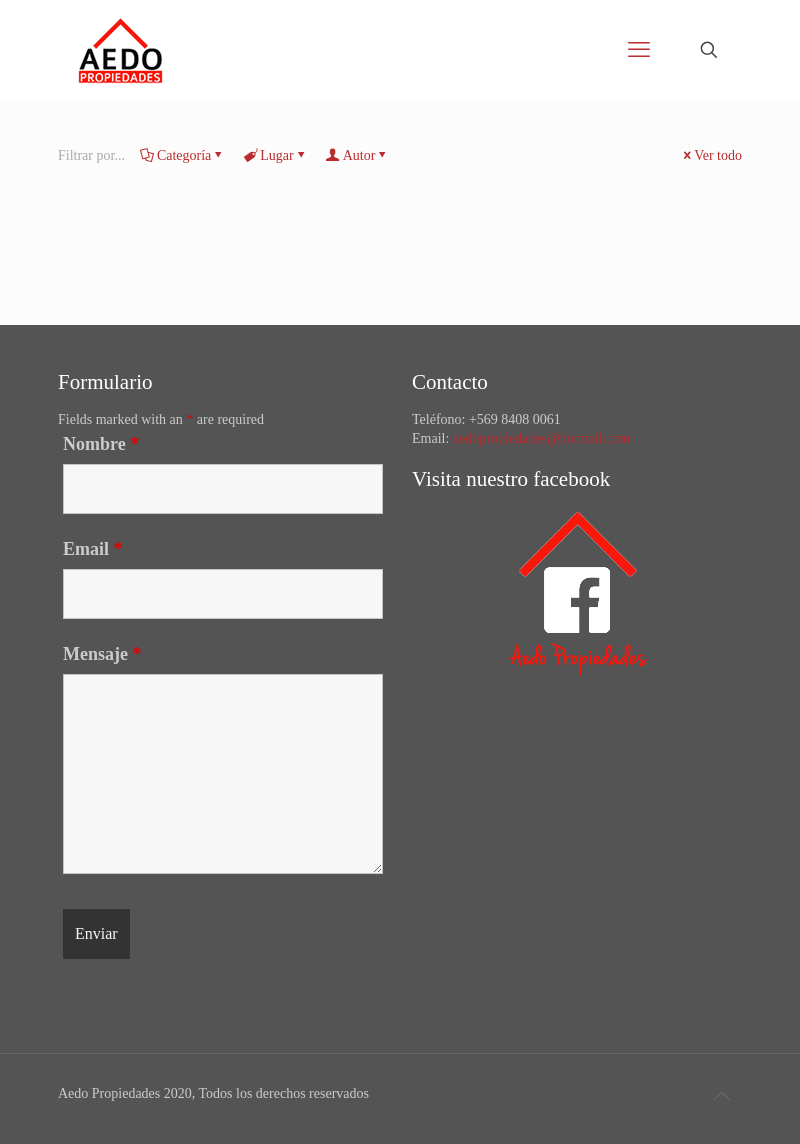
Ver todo (711, 155)
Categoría (182, 155)
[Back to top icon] (721, 1096)
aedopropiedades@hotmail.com (541, 438)
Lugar (275, 155)
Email (93, 549)
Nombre (101, 444)
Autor (358, 155)
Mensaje (102, 654)
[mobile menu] (639, 50)
